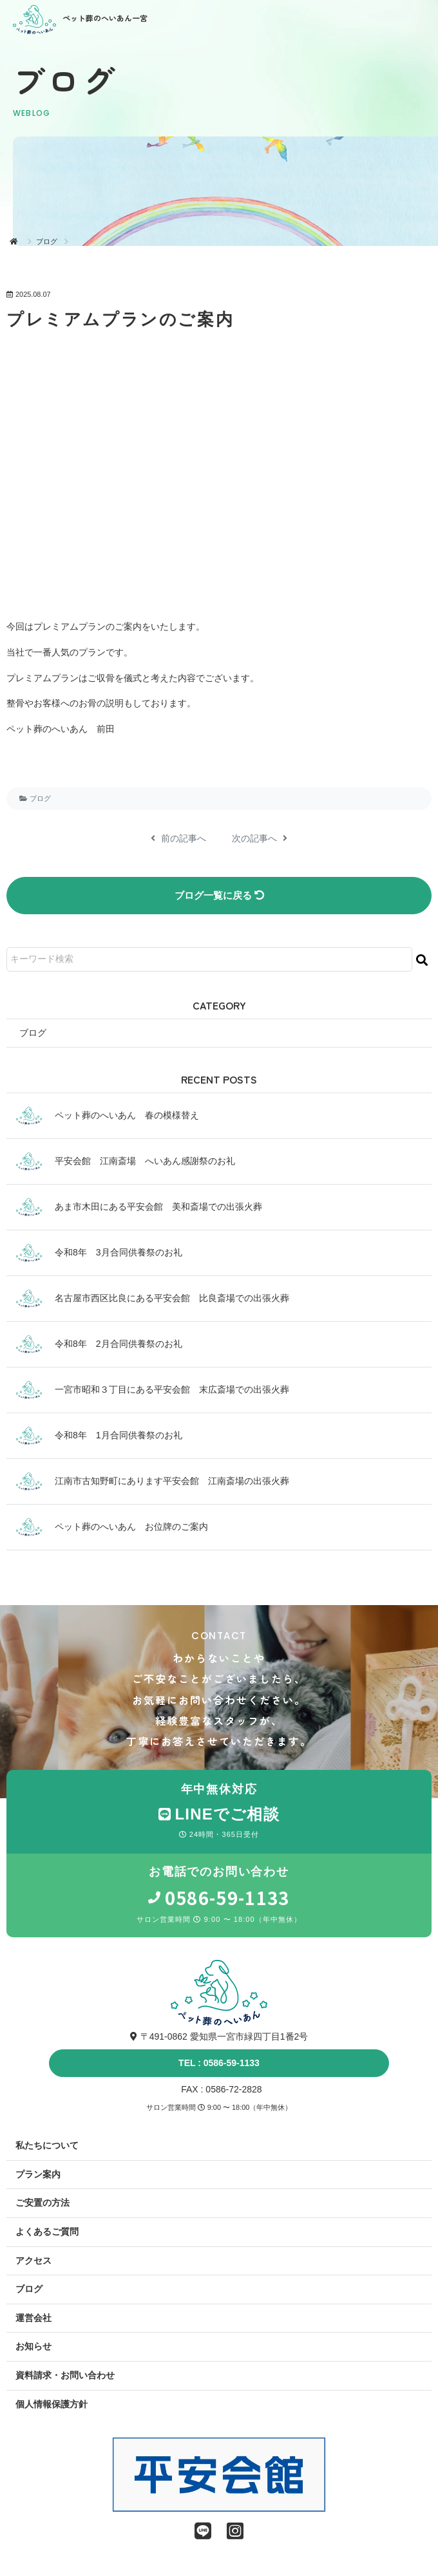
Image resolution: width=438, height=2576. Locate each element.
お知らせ (33, 2346)
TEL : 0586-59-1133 (219, 2063)
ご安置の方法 (42, 2202)
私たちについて (47, 2145)
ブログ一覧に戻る (219, 895)
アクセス (33, 2260)
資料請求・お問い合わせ (65, 2375)
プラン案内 (38, 2174)
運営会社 (33, 2318)
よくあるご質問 (47, 2231)
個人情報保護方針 (51, 2404)
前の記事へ (178, 838)
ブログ (46, 241)
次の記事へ (259, 838)
